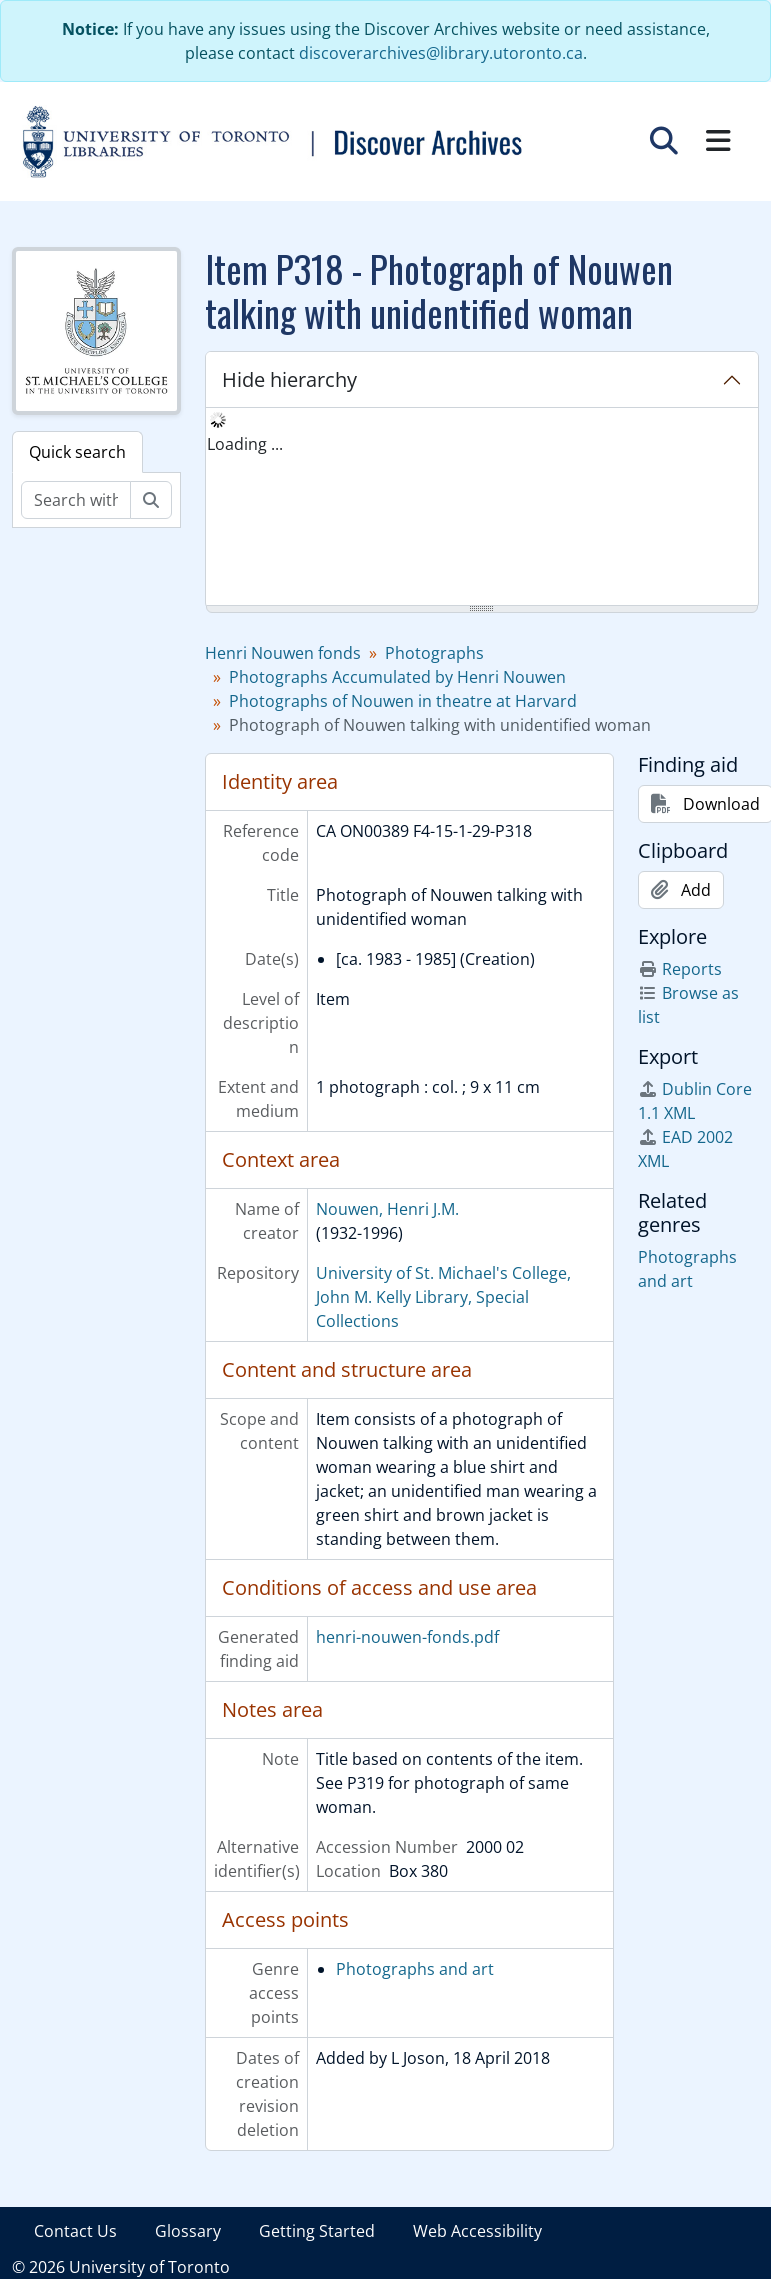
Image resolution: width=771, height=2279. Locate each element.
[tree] (482, 508)
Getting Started (317, 2231)
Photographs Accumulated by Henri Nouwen (397, 677)
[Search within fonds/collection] (76, 500)
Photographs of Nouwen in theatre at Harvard (403, 701)
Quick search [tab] (77, 452)
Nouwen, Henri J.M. (387, 1209)
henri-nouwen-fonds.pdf (407, 1637)
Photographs (434, 653)
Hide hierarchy (289, 379)
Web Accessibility (477, 2231)
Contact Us (75, 2231)
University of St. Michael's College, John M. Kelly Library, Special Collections (443, 1297)
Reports (680, 969)
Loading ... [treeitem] (245, 444)
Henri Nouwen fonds (283, 653)
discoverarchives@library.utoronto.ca (441, 53)
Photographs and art (415, 1969)
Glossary (188, 2231)
